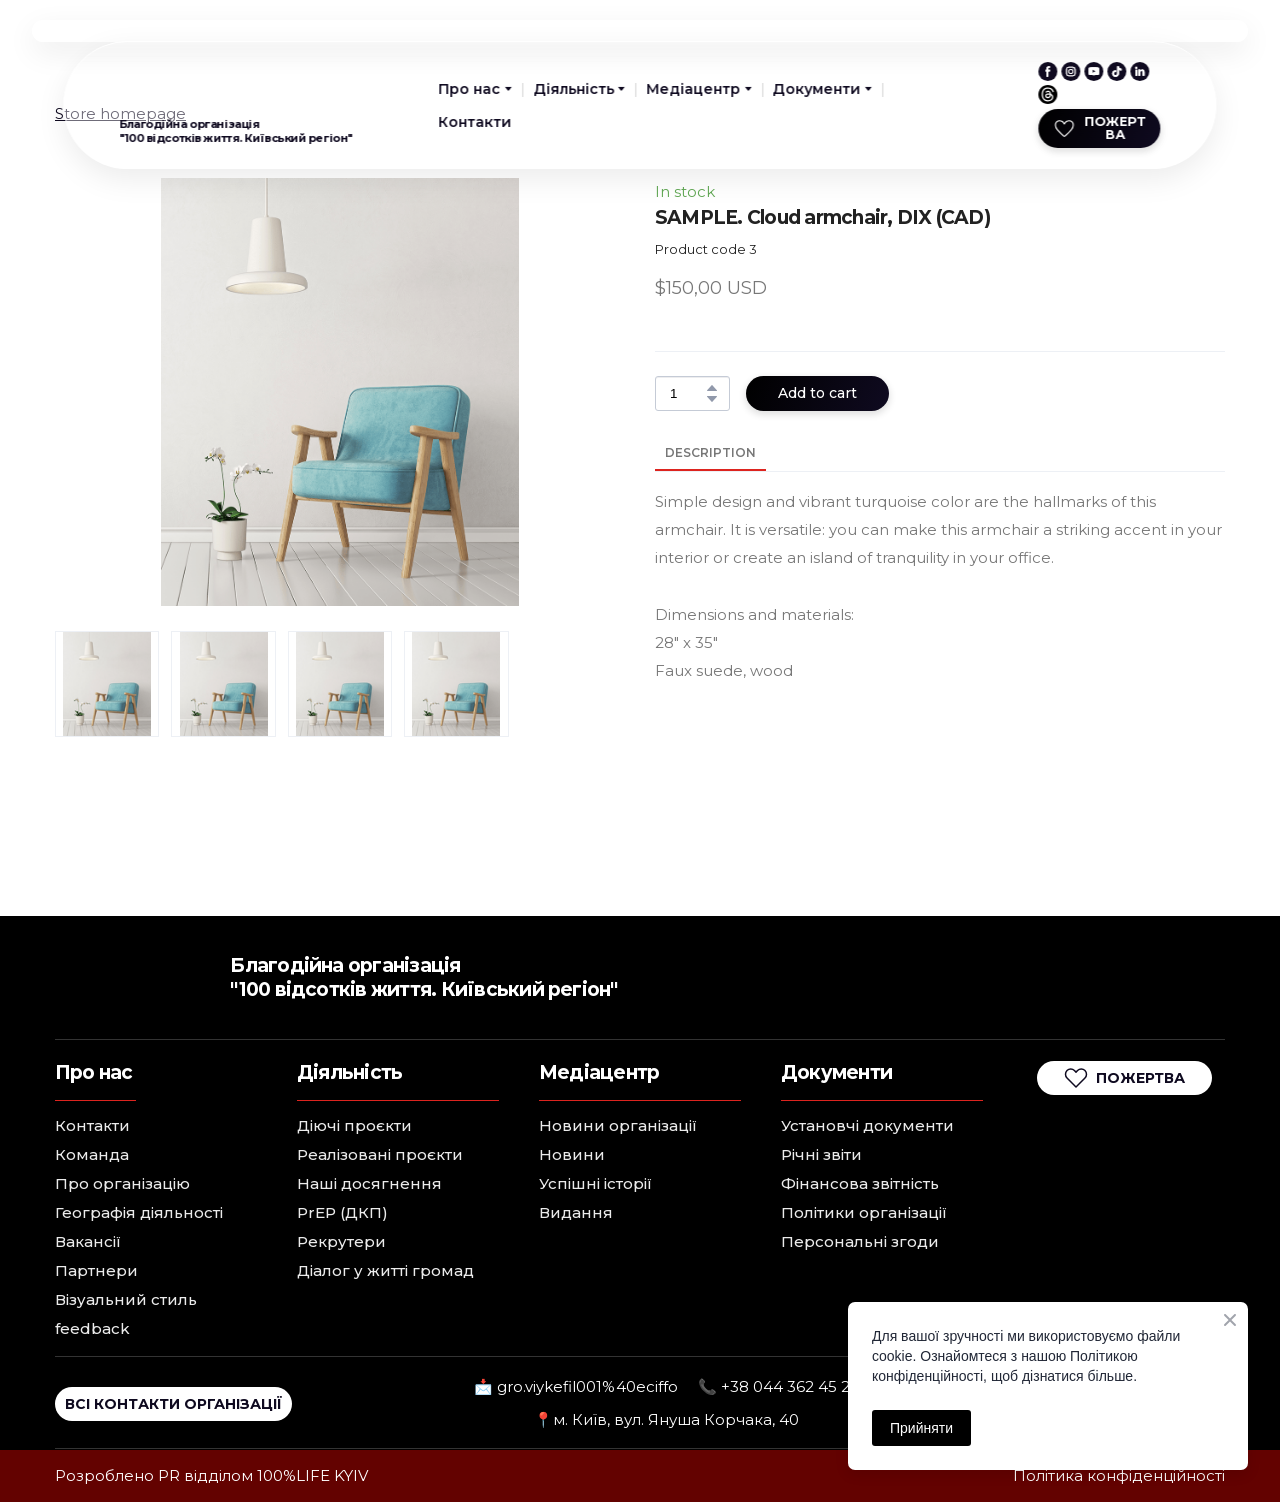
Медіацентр (693, 89)
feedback (92, 1328)
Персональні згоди (860, 1241)
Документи (816, 89)
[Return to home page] (160, 86)
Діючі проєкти (354, 1125)
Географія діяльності (139, 1212)
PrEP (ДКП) (342, 1212)
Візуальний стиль (126, 1299)
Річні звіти (821, 1154)
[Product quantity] (687, 393)
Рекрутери (341, 1241)
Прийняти (921, 1428)
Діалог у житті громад (385, 1270)
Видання (576, 1212)
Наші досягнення (369, 1183)
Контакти (475, 122)
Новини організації (618, 1125)
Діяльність (573, 89)
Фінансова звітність (860, 1183)
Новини (572, 1154)
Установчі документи (867, 1125)
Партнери (96, 1270)
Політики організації (864, 1212)
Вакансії (88, 1241)
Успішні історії (595, 1183)
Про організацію (122, 1183)
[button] (1047, 71)
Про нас (470, 89)
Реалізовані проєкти (380, 1154)
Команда (92, 1154)
